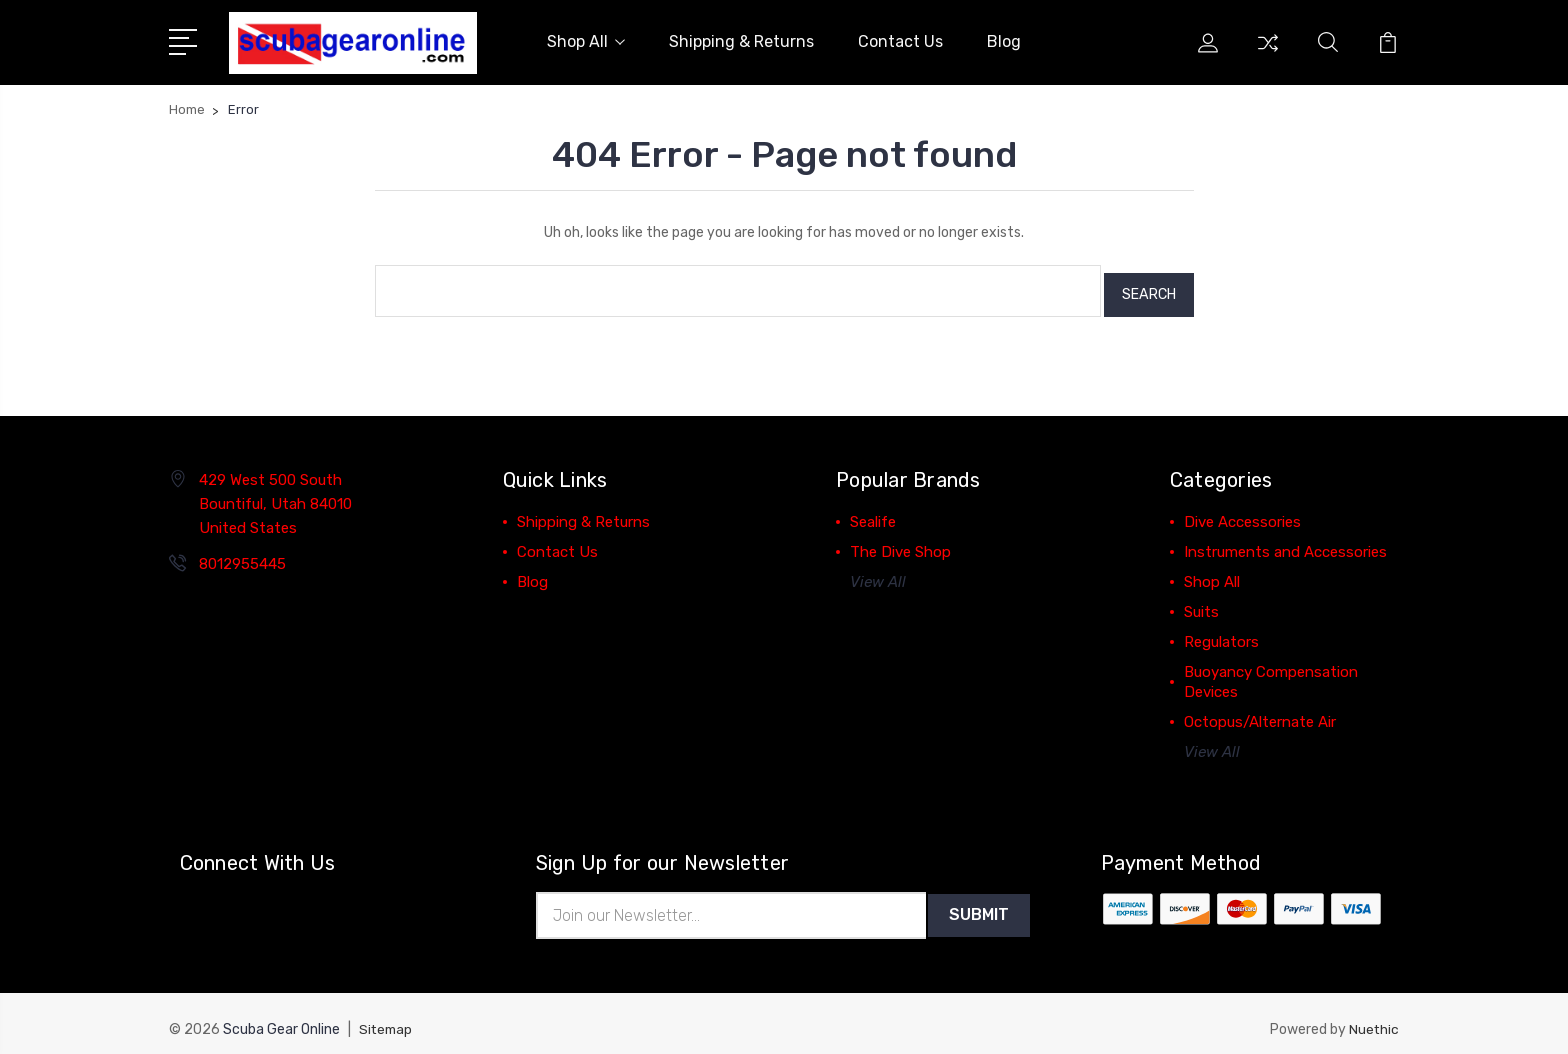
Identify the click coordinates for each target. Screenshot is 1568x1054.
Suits (1201, 600)
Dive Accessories (1242, 510)
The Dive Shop (900, 540)
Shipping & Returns (741, 39)
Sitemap (387, 1019)
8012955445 (242, 552)
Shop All (586, 39)
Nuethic (1373, 1019)
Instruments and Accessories (1285, 540)
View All (878, 570)
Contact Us (900, 39)
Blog (1004, 39)
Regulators (1221, 630)
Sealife (873, 510)
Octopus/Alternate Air (1260, 710)
